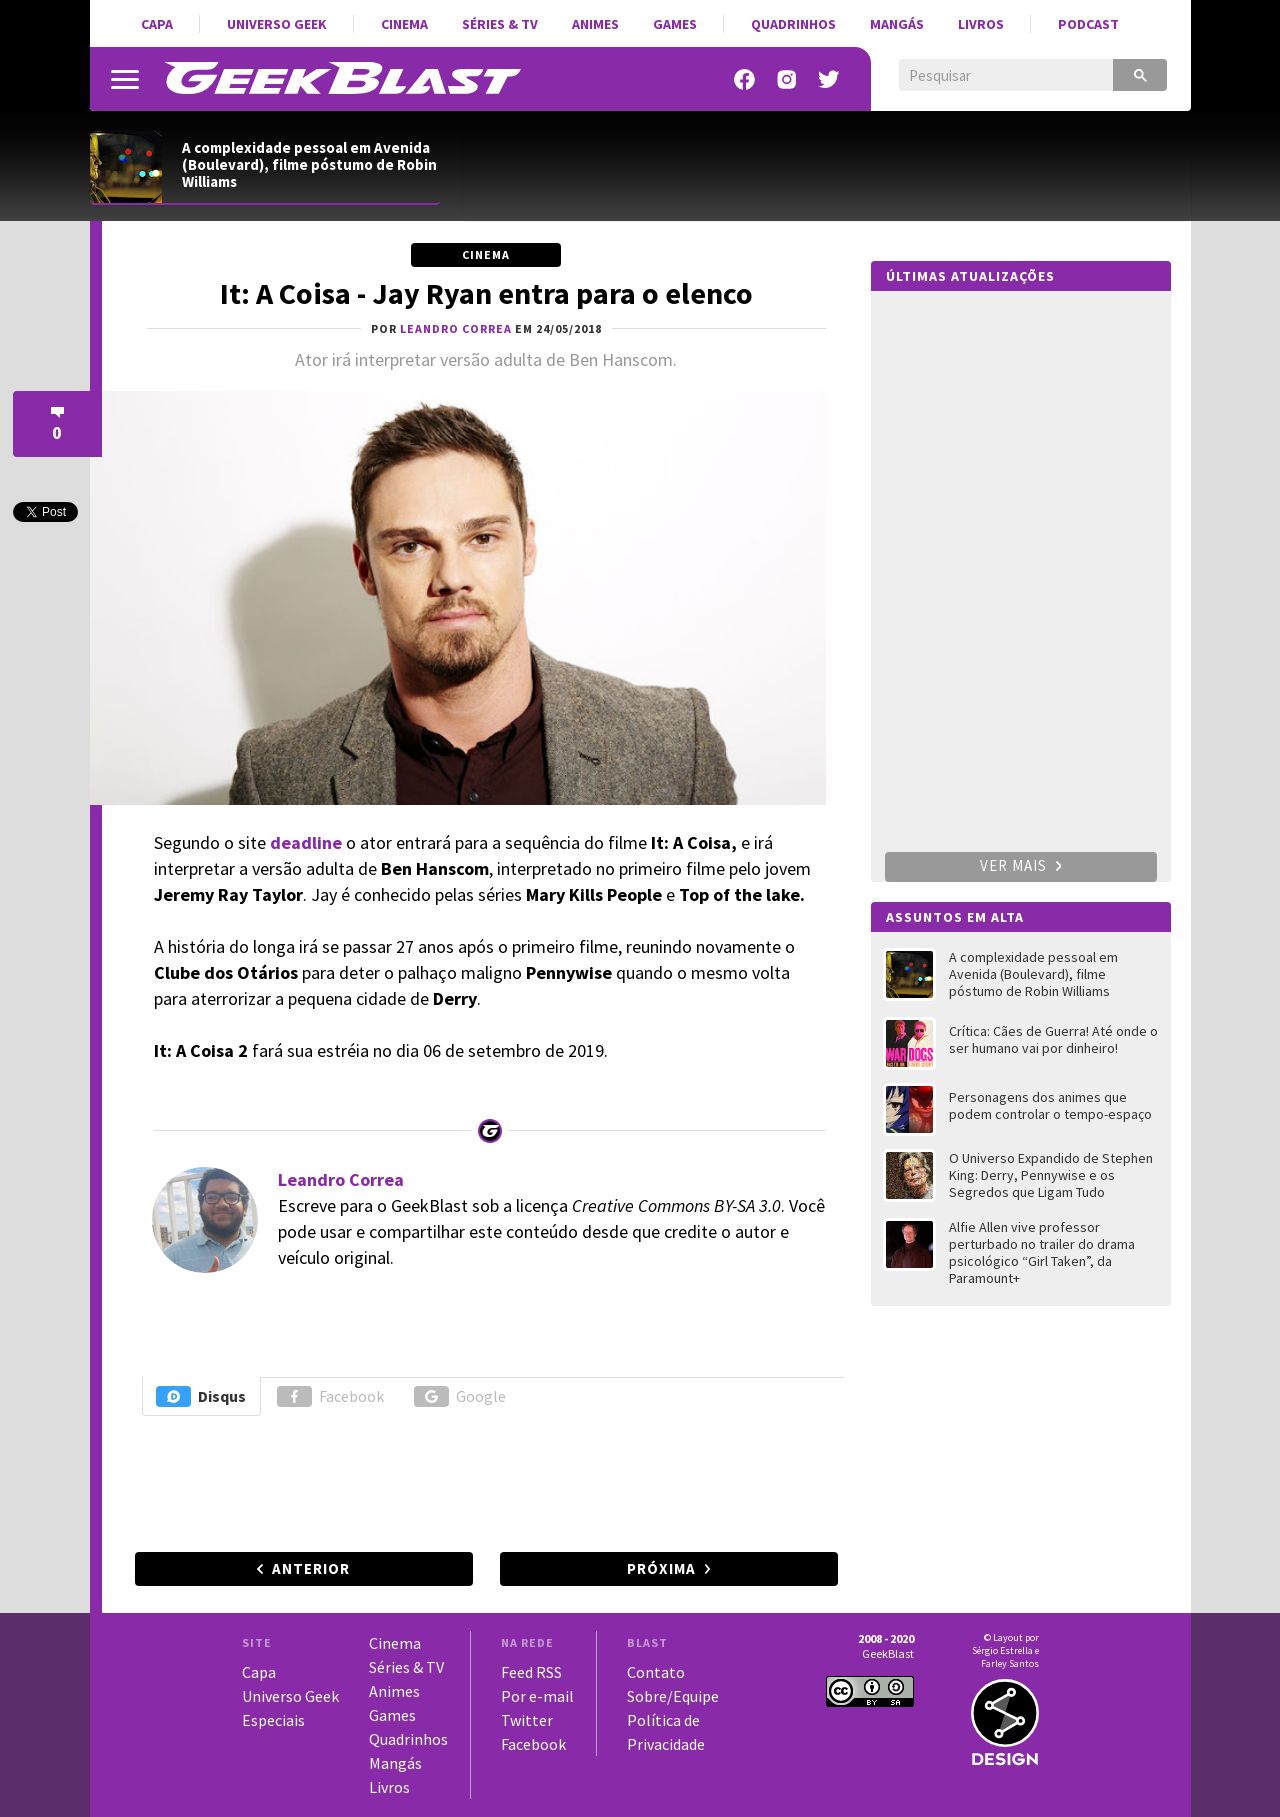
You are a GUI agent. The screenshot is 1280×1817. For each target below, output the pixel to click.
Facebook (330, 1396)
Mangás (897, 24)
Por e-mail (537, 1696)
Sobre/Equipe (673, 1696)
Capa (157, 24)
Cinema (404, 24)
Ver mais (1021, 865)
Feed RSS (531, 1672)
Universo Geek (277, 24)
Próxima (661, 1568)
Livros (981, 24)
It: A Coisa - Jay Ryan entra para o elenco (486, 293)
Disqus (201, 1396)
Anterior (311, 1568)
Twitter (527, 1720)
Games (675, 24)
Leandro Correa (341, 1179)
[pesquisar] (991, 76)
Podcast (1088, 24)
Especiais (273, 1720)
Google (460, 1396)
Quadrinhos (793, 24)
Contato (656, 1672)
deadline (306, 842)
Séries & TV (500, 24)
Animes (595, 24)
